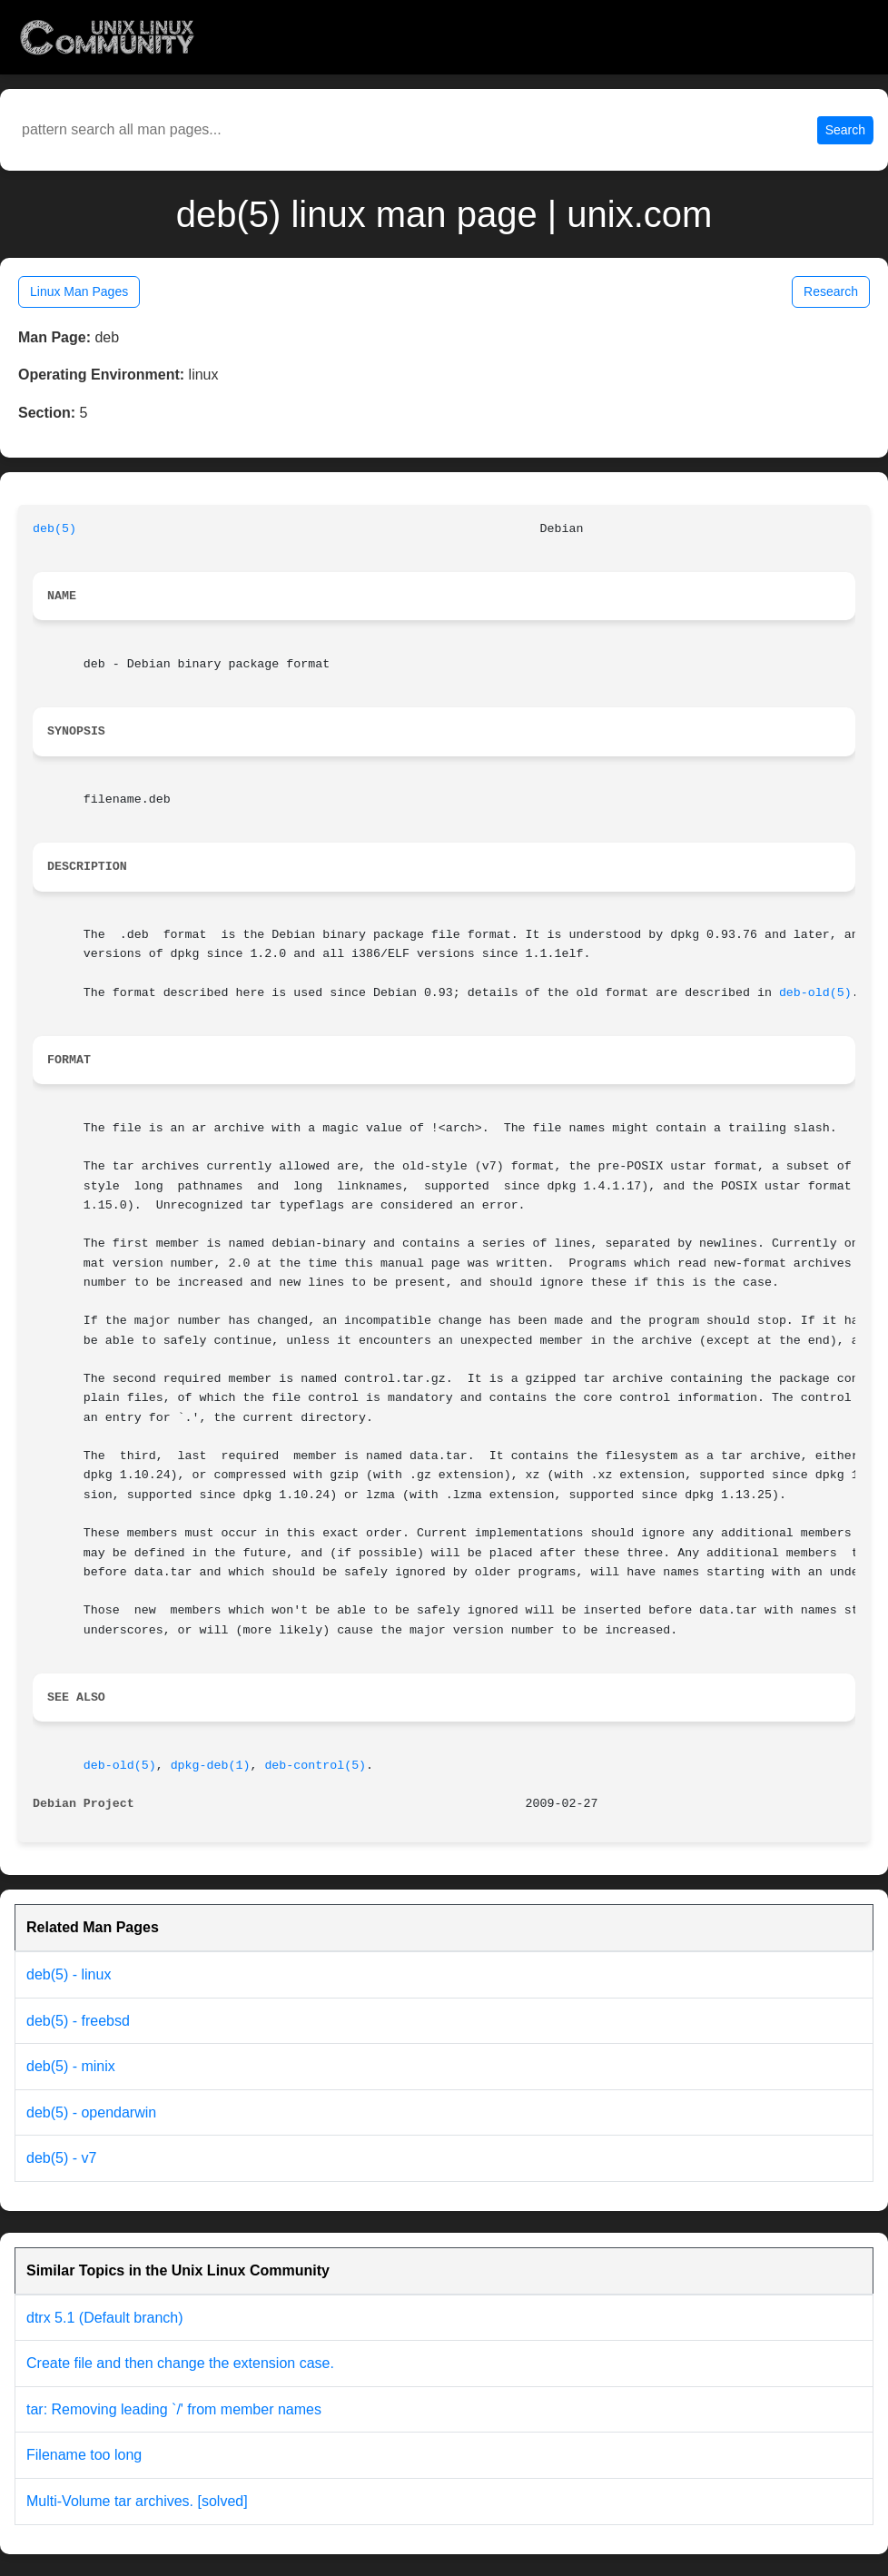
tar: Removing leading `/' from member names (173, 2409)
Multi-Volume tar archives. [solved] (137, 2501)
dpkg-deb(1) (211, 1765)
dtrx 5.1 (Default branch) (104, 2317)
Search (845, 130)
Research (831, 291)
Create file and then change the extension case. (180, 2363)
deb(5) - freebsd (78, 2020)
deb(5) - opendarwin (91, 2112)
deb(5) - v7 (61, 2158)
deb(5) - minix (70, 2066)
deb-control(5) (315, 1765)
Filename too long (84, 2454)
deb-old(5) (815, 993)
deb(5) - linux (68, 1974)
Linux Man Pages (79, 291)
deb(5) (54, 529)
